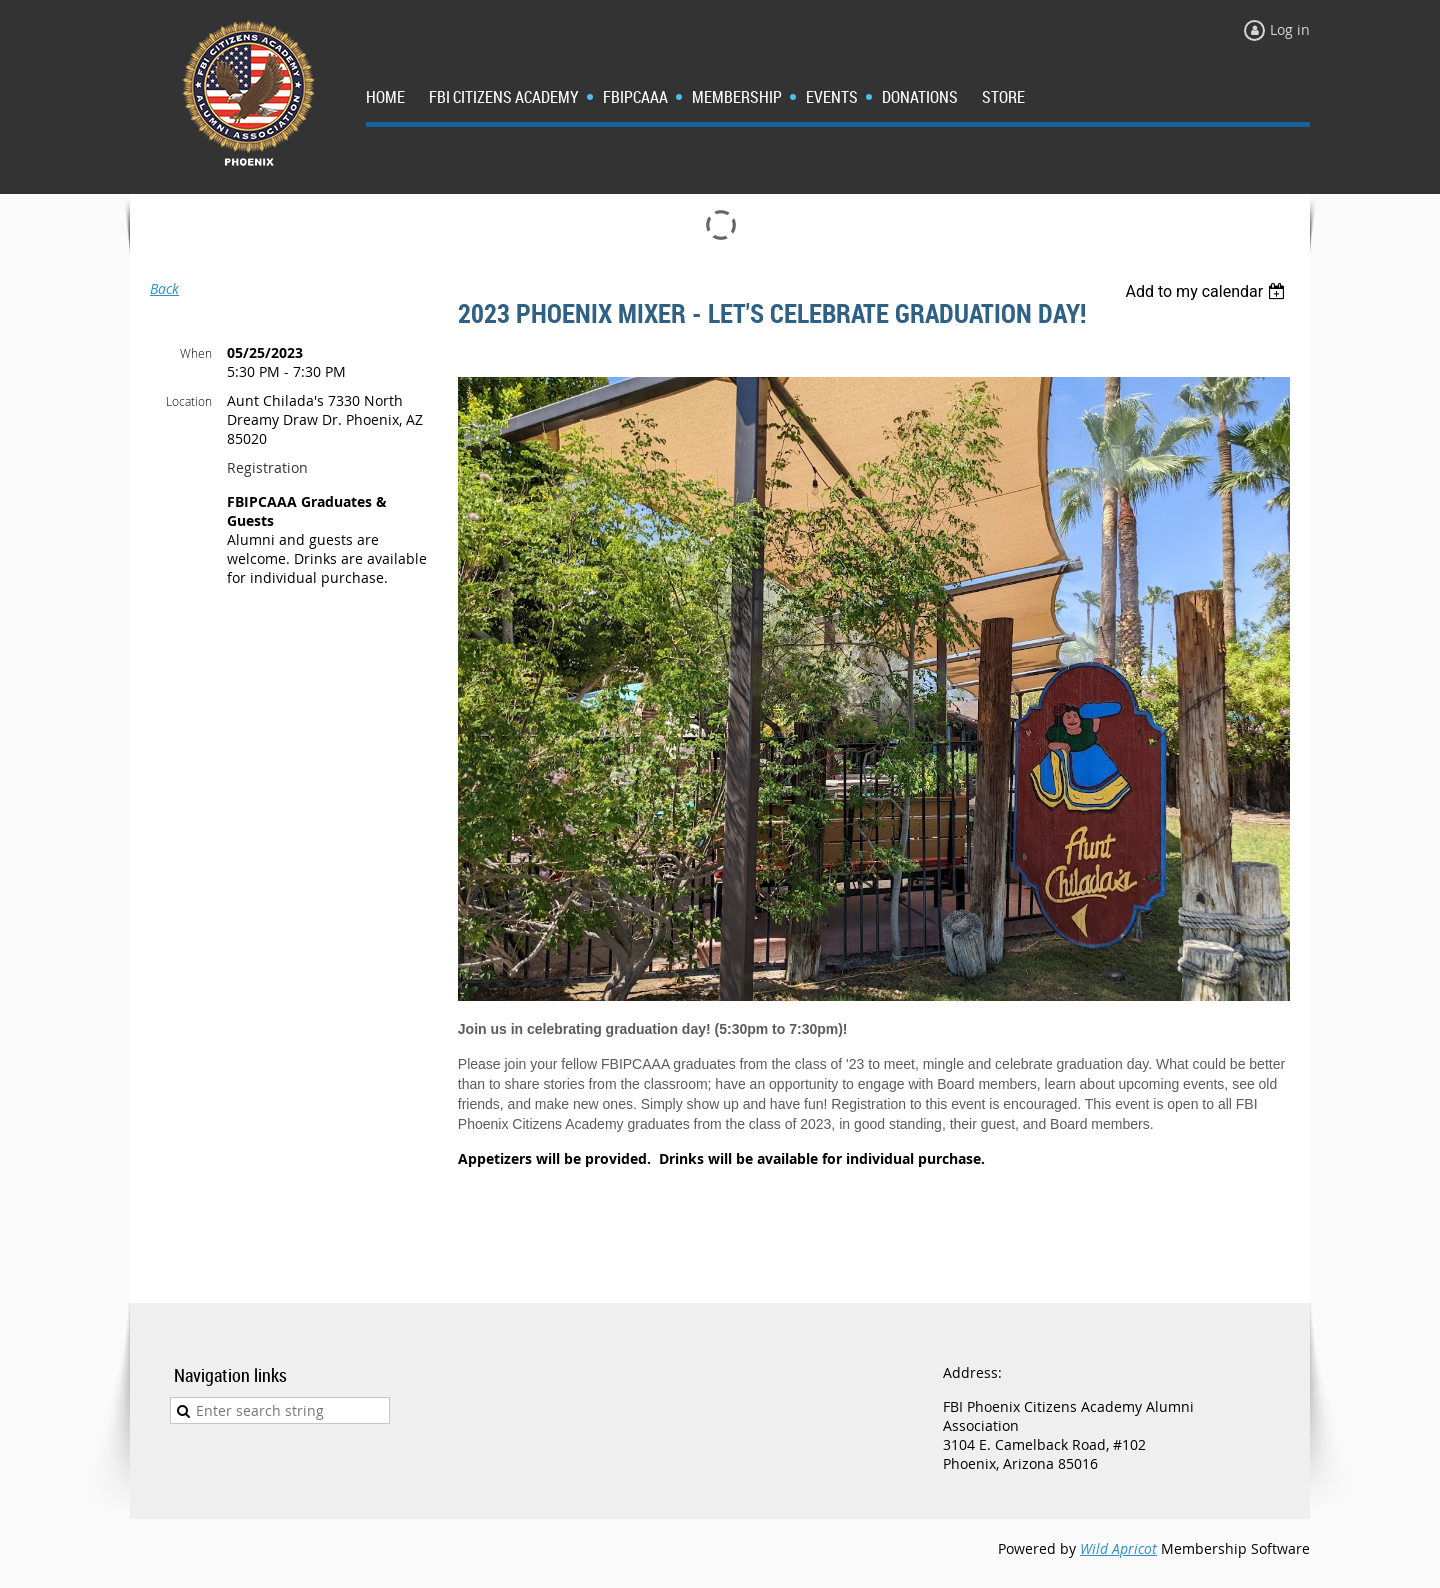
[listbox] (1207, 291)
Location (189, 401)
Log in (1290, 29)
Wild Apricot (1118, 1548)
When (196, 353)
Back (164, 288)
